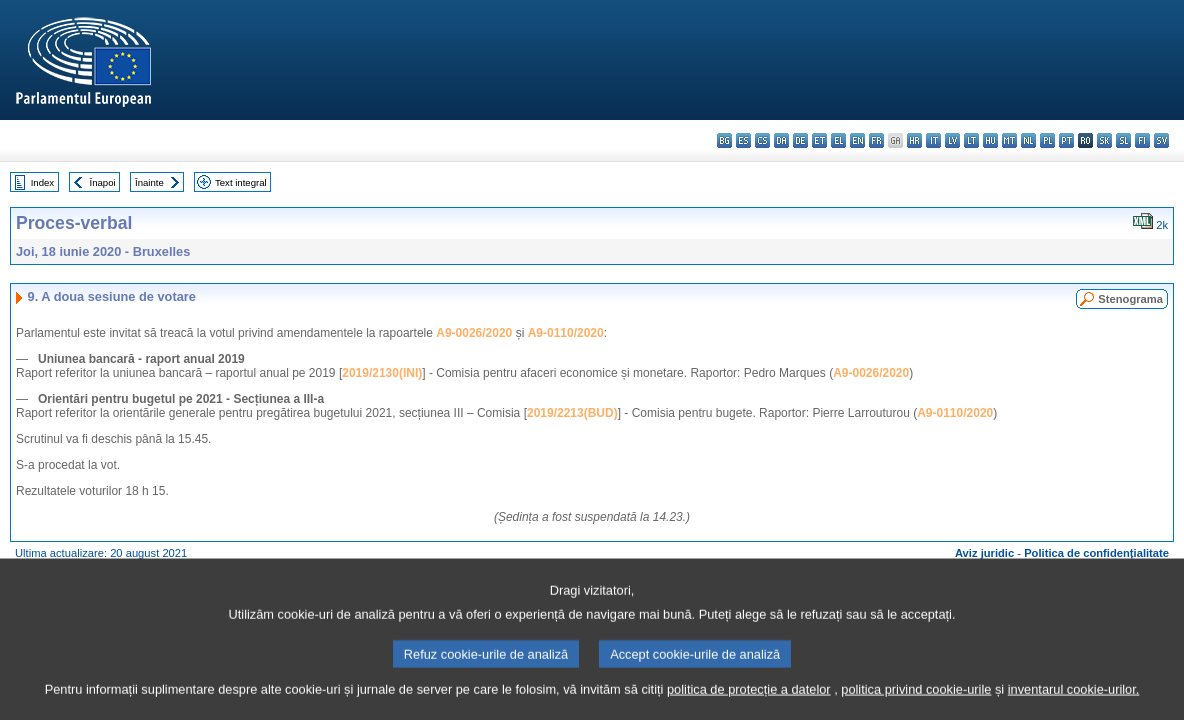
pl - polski (1047, 140)
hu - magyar (990, 140)
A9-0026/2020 (474, 333)
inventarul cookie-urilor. (1074, 707)
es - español (743, 140)
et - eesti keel (819, 140)
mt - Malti (1009, 140)
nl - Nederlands (1028, 140)
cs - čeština (762, 140)
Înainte (149, 182)
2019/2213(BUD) (572, 413)
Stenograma (1130, 299)
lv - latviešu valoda (952, 140)
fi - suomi (1142, 140)
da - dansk (781, 140)
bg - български (724, 140)
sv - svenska (1161, 140)
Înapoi (103, 182)
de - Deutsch (800, 140)
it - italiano (933, 140)
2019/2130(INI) (382, 373)
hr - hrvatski (914, 140)
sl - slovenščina (1123, 140)
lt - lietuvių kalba (971, 140)
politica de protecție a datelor (749, 707)
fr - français (876, 140)
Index (42, 182)
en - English (857, 140)
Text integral (241, 182)
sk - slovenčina (1104, 140)
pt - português (1066, 140)
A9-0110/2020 (566, 333)
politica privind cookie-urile (916, 707)
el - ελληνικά (838, 140)
